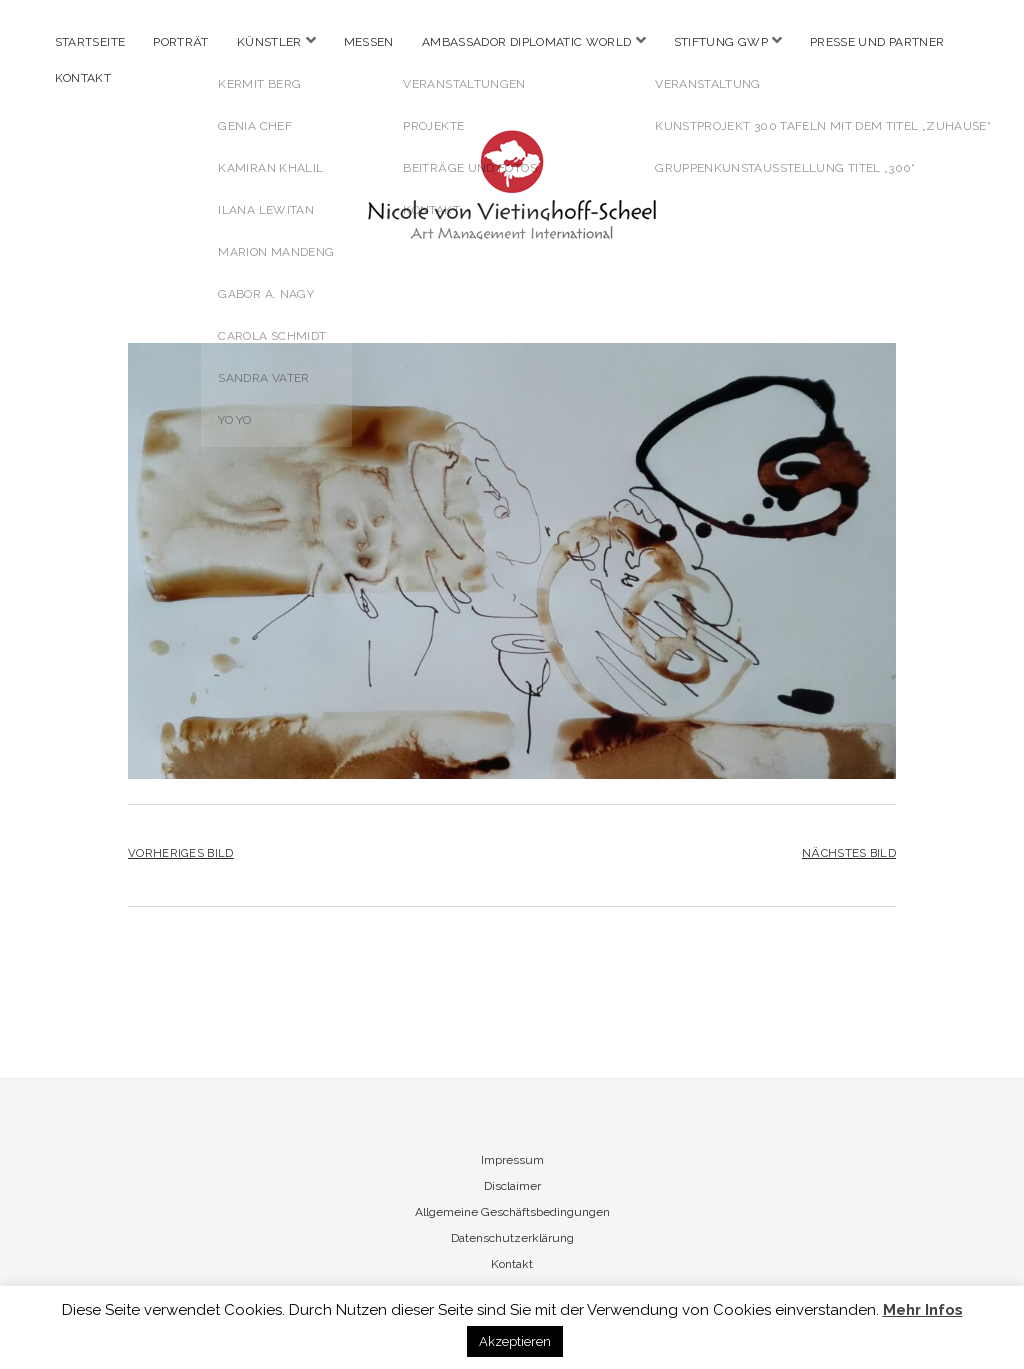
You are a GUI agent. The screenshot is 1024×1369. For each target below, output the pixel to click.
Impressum (512, 1160)
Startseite (90, 42)
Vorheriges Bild (181, 853)
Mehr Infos (923, 1310)
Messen (369, 42)
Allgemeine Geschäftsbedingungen (512, 1212)
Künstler (269, 42)
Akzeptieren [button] (515, 1341)
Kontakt (83, 78)
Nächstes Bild (849, 853)
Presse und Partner (877, 42)
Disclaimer (512, 1186)
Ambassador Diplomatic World (527, 42)
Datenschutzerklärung (512, 1238)
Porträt (181, 42)
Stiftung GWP (721, 42)
